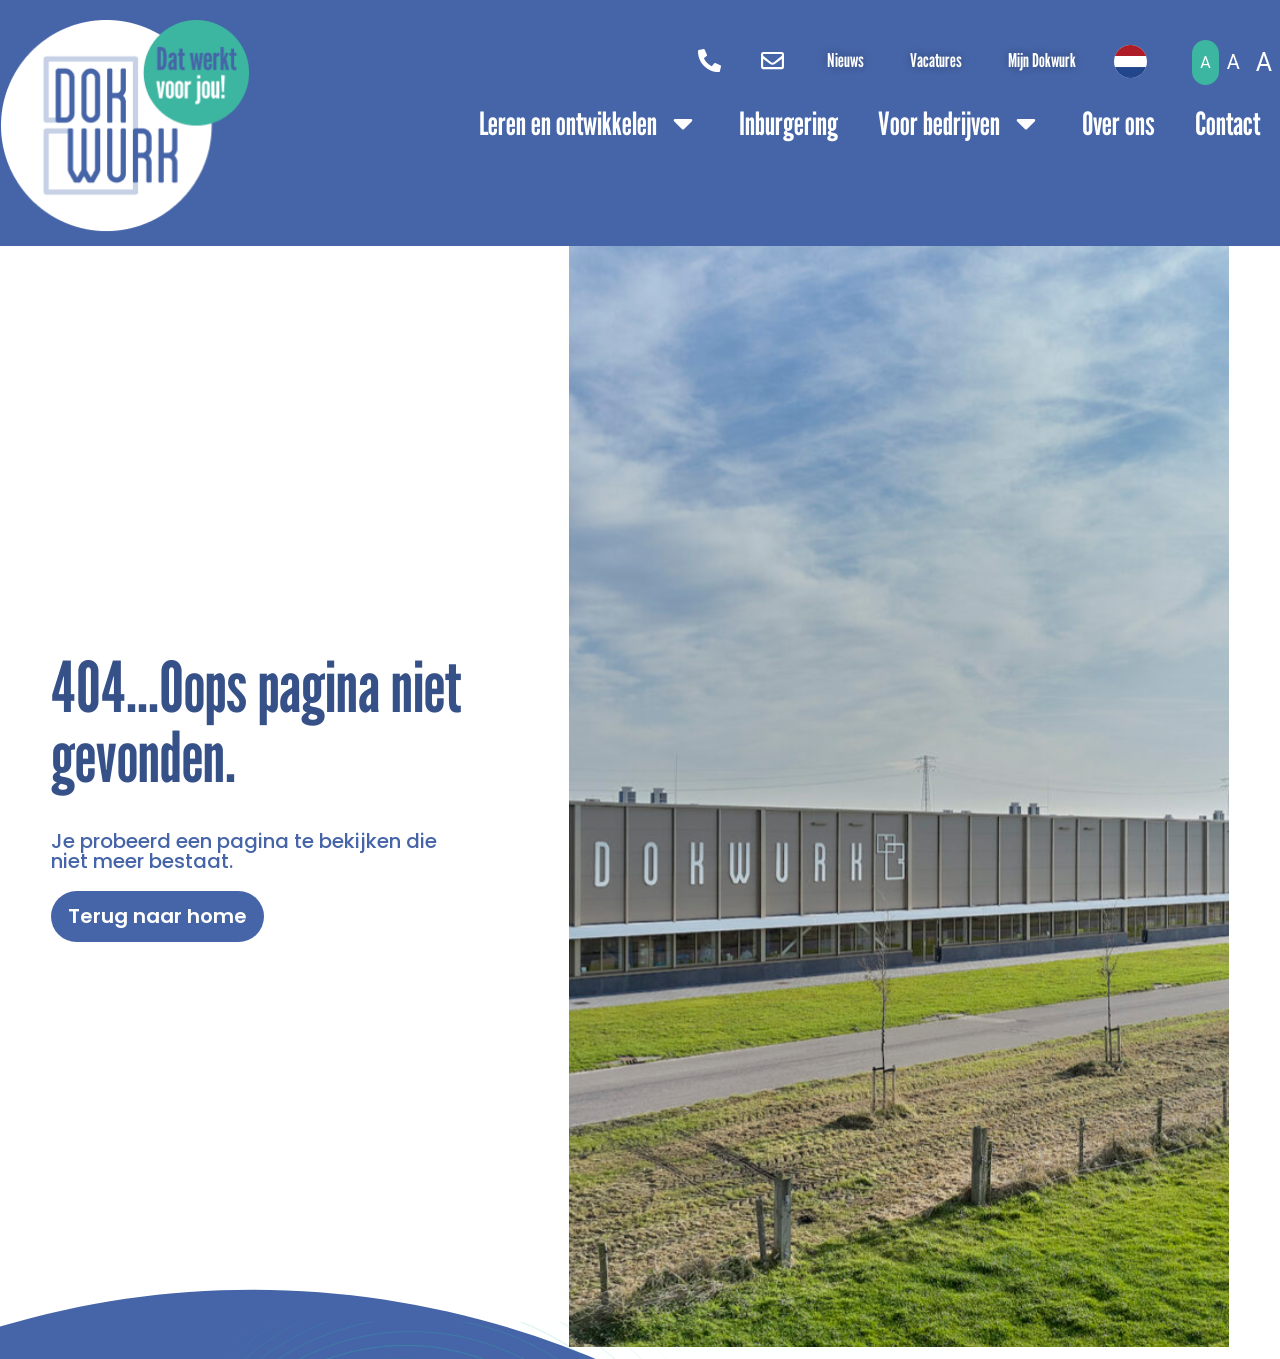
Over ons (1118, 123)
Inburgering (788, 123)
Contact (1227, 123)
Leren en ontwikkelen (589, 123)
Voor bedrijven (960, 123)
